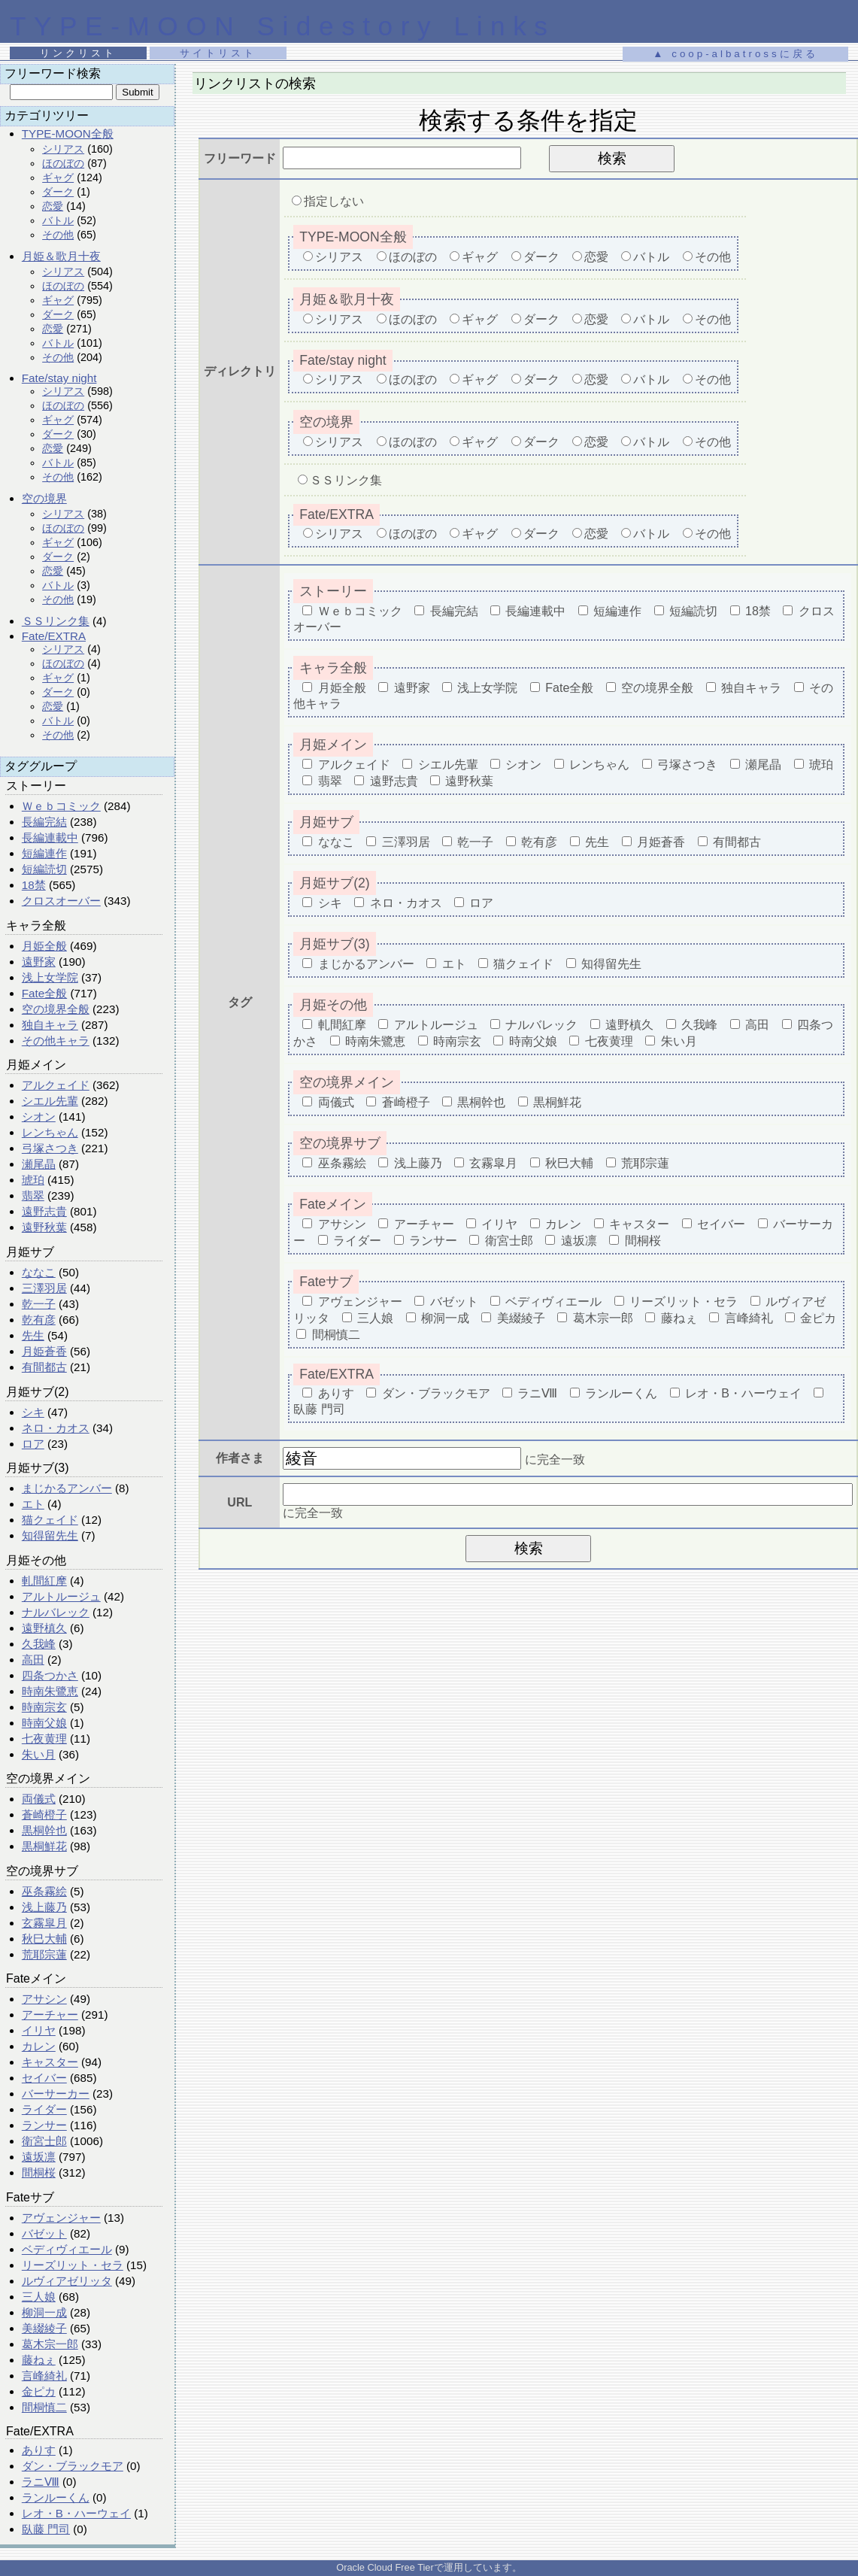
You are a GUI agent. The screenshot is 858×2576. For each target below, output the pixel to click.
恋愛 (52, 206)
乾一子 (39, 1303)
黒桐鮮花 (44, 1846)
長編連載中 (50, 837)
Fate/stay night (59, 378)
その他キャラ (55, 1040)
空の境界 (44, 498)
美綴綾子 (44, 2328)
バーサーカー (55, 2093)
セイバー (44, 2077)
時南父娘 (44, 1722)
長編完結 (44, 821)
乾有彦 (39, 1319)
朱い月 (39, 1754)
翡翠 (33, 1195)
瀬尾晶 (39, 1164)
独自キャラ (50, 1024)
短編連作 (44, 853)
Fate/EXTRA (54, 636)
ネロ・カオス (55, 1428)
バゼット (44, 2233)
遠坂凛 (39, 2156)
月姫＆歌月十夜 (61, 256)
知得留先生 (50, 1535)
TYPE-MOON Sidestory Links (282, 26)
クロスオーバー (61, 900)
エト (33, 1503)
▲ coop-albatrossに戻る (735, 53)
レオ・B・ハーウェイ (76, 2513)
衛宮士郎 (44, 2141)
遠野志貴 (44, 1211)
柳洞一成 (44, 2312)
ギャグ (58, 177)
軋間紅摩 (44, 1580)
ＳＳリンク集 (55, 620)
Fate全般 (44, 993)
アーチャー (50, 2014)
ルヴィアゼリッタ (67, 2280)
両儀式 (39, 1798)
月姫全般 (44, 945)
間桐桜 (39, 2172)
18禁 (34, 884)
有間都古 (44, 1367)
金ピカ (39, 2391)
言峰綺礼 (44, 2375)
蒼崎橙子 (44, 1814)
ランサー (44, 2125)
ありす (39, 2450)
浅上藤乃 (44, 1907)
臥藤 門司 (46, 2529)
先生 (33, 1335)
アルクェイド (55, 1085)
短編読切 (44, 869)
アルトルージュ (61, 1596)
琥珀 (33, 1179)
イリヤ (39, 2030)
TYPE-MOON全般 (68, 133)
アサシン (44, 1998)
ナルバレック (55, 1612)
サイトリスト (218, 53)
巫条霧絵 (44, 1891)
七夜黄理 (44, 1738)
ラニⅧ (40, 2481)
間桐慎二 (44, 2407)
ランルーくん (55, 2497)
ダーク (58, 192)
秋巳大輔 (44, 1938)
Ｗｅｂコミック (61, 806)
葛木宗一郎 (50, 2344)
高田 (33, 1659)
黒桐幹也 (44, 1830)
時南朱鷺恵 (50, 1691)
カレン (39, 2046)
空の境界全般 (55, 1009)
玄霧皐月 (44, 1922)
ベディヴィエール (67, 2249)
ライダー (44, 2109)
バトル (58, 220)
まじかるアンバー (67, 1488)
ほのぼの (63, 163)
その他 (58, 235)
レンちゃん (50, 1132)
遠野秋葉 (44, 1227)
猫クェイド (50, 1519)
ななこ (39, 1272)
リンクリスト (78, 53)
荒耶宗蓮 (44, 1954)
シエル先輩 (50, 1100)
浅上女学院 (50, 977)
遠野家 (39, 961)
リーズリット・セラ (72, 2265)
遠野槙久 (44, 1628)
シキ (33, 1412)
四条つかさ (50, 1675)
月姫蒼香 (44, 1351)
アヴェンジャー (61, 2217)
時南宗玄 (44, 1707)
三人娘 (39, 2296)
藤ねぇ (39, 2359)
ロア (33, 1443)
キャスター (50, 2062)
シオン (39, 1116)
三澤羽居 (44, 1288)
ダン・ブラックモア (72, 2465)
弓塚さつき (50, 1148)
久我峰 (39, 1643)
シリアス (63, 149)
